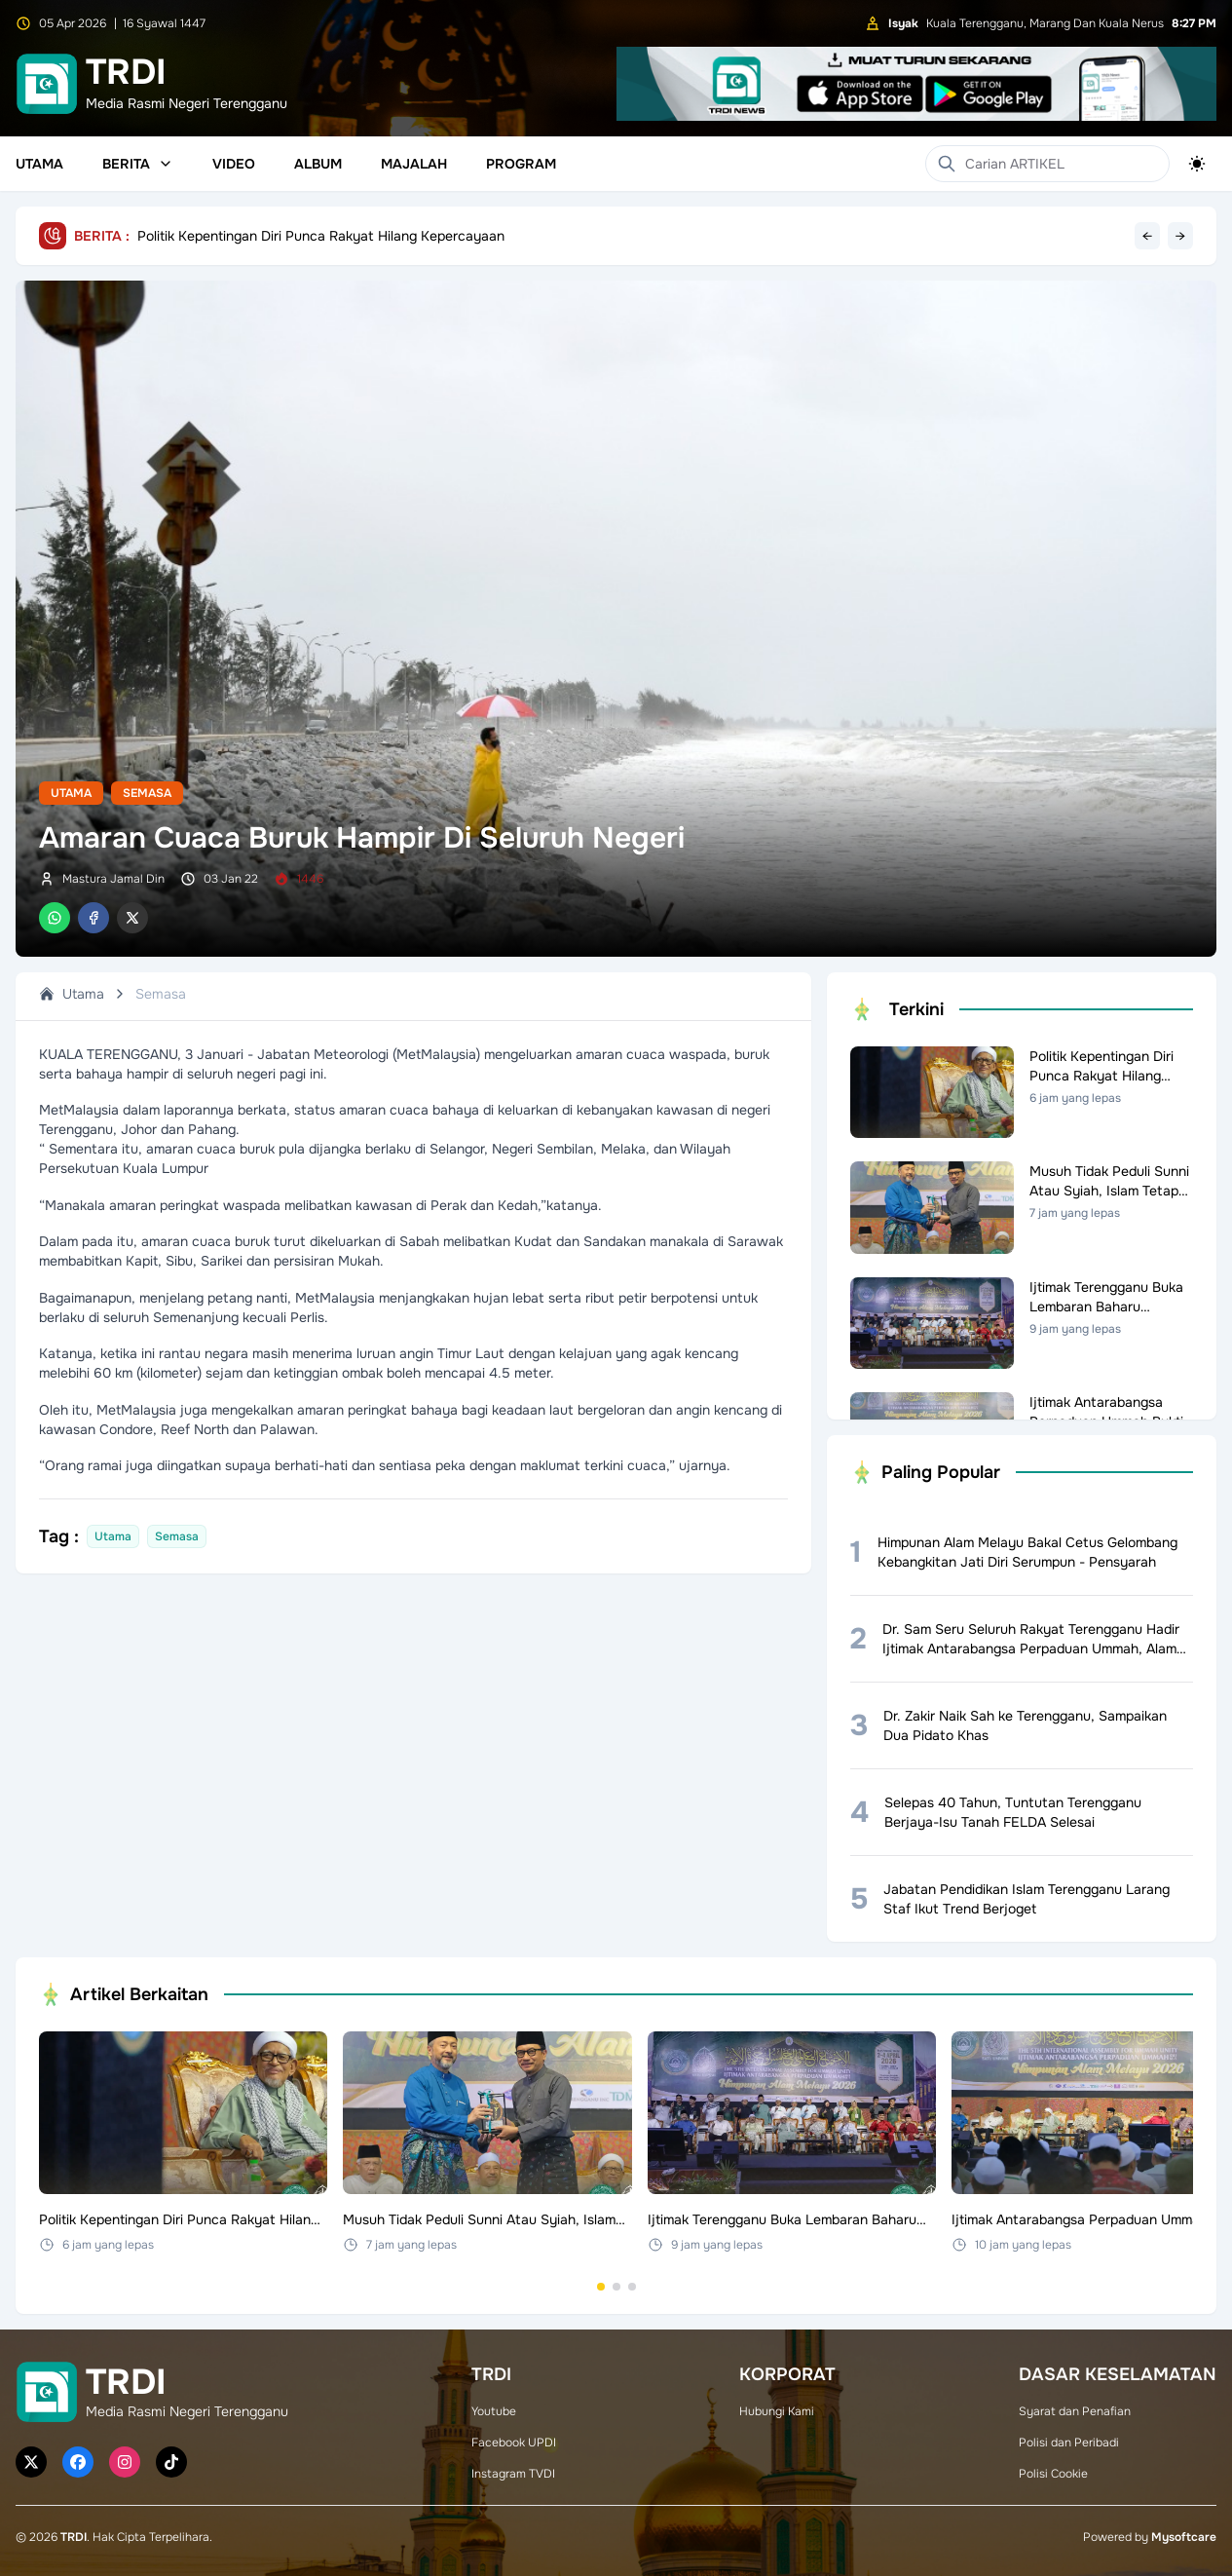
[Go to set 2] (616, 2287)
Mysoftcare (1183, 2537)
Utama (39, 163)
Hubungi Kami (776, 2411)
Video (233, 163)
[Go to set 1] (601, 2287)
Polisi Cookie (1053, 2473)
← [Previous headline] (1147, 236)
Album (318, 163)
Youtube (493, 2411)
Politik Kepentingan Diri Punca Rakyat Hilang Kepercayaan (320, 236)
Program (521, 163)
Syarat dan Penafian (1075, 2411)
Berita (137, 163)
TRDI (73, 2537)
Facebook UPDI (513, 2442)
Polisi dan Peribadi (1069, 2442)
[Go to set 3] (632, 2287)
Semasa (147, 793)
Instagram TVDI (513, 2473)
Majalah (414, 163)
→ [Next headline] (1180, 236)
